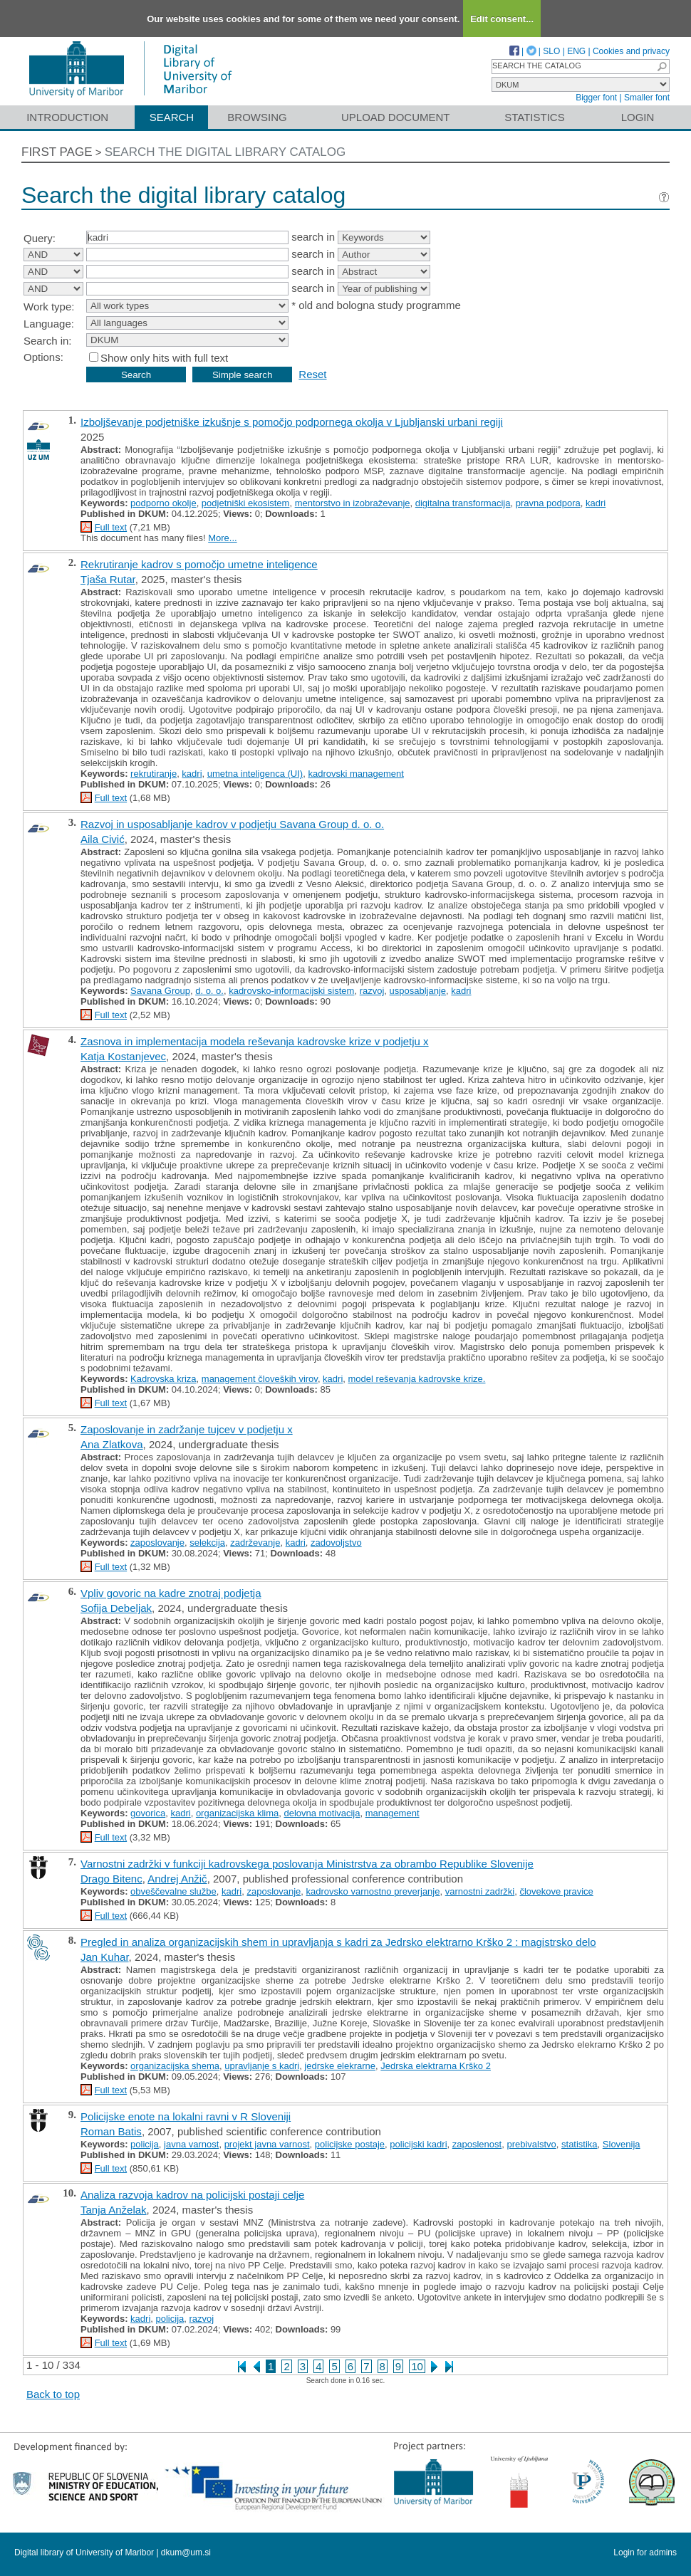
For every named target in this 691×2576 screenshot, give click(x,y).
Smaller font (647, 98)
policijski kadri (418, 2144)
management (392, 1813)
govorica (147, 1813)
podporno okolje (163, 503)
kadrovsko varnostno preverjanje (373, 1891)
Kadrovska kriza (163, 1378)
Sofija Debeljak (116, 1608)
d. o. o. (209, 990)
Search (172, 117)
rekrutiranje (153, 773)
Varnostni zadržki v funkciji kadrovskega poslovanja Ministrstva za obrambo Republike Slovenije (307, 1864)
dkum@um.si (186, 2552)
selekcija (207, 1542)
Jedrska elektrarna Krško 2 (435, 2066)
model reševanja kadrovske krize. (417, 1378)
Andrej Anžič (177, 1879)
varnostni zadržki (480, 1891)
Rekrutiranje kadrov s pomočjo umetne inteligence (199, 564)
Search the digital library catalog (225, 152)
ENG (576, 51)
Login (638, 117)
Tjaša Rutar (107, 579)
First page (57, 152)
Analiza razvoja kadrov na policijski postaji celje (192, 2195)
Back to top (53, 2394)
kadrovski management (355, 773)
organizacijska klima (237, 1813)
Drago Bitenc (111, 1879)
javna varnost (191, 2144)
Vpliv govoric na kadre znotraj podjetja (170, 1593)
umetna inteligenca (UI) (255, 773)
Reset (312, 374)
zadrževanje (255, 1542)
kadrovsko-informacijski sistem (291, 990)
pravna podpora (548, 503)
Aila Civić (102, 839)
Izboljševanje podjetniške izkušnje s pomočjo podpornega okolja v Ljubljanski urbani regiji (291, 422)
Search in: (48, 341)
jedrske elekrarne (339, 2066)
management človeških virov (260, 1378)
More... (222, 538)
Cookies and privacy (631, 51)
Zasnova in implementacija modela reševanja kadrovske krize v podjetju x (254, 1041)
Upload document (395, 117)
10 (417, 2366)
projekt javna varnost (267, 2144)
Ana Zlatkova (111, 1444)
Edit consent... (502, 19)
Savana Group (160, 990)
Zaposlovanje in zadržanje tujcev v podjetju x (186, 1429)
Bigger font (596, 98)
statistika (579, 2144)
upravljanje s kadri (261, 2066)
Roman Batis (111, 2131)
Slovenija (621, 2144)
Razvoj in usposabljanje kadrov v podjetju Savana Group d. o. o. (232, 824)
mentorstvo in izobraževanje (352, 503)
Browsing (256, 117)
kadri (596, 503)
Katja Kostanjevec (123, 1056)
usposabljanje (418, 990)
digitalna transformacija (463, 503)
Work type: (49, 306)
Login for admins (645, 2552)
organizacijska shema (174, 2066)
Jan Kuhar (104, 1957)
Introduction (67, 117)
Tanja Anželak (113, 2210)
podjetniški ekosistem (246, 503)
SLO (551, 51)
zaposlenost (477, 2144)
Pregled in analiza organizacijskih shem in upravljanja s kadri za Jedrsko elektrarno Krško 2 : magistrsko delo (338, 1942)
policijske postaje (350, 2144)
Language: (49, 324)
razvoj (372, 990)
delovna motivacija (322, 1813)
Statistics (534, 117)
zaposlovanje (157, 1542)
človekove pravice (556, 1891)
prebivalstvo (531, 2144)
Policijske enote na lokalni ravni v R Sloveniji (185, 2116)
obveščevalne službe (173, 1891)
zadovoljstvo (336, 1542)
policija (144, 2144)
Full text (111, 527)
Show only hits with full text (164, 358)
